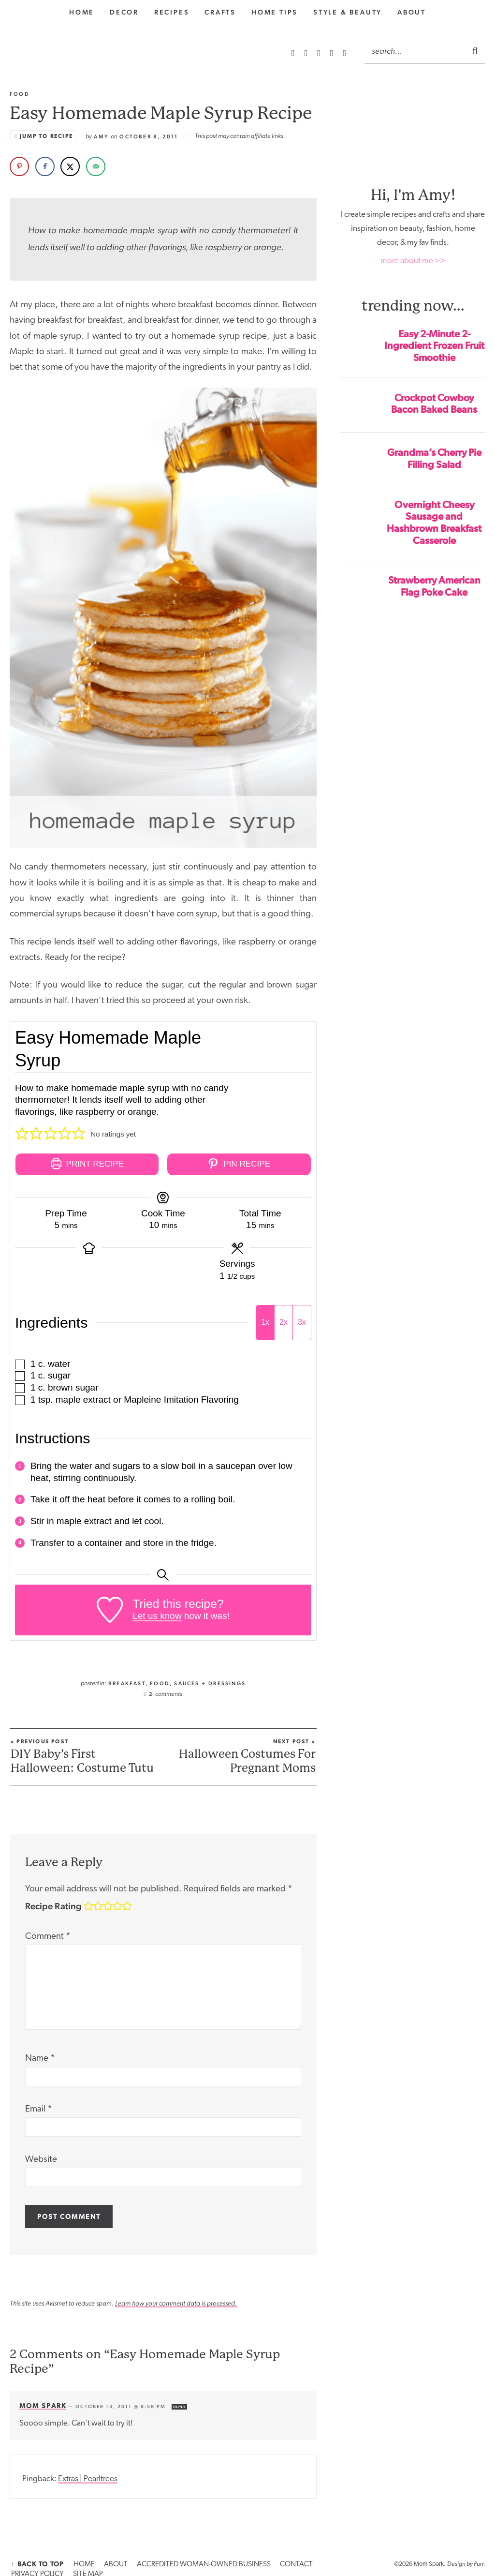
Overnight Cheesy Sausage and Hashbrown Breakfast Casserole (434, 522)
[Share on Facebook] (45, 166)
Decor (124, 12)
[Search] (415, 51)
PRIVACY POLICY (288, 2561)
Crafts (220, 12)
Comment (48, 1933)
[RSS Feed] (294, 53)
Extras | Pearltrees (87, 2476)
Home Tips (274, 12)
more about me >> (412, 261)
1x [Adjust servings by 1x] (265, 1319)
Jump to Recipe (46, 136)
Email (38, 2106)
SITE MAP (328, 2561)
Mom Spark (42, 2402)
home (81, 12)
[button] (22, 1134)
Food (160, 1680)
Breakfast (127, 1680)
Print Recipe (87, 1163)
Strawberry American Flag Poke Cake (434, 586)
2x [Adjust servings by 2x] (283, 1319)
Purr (478, 2560)
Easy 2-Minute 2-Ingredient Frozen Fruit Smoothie (434, 345)
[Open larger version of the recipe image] (275, 1063)
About (411, 12)
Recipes (171, 12)
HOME (69, 2561)
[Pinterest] (319, 53)
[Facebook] (332, 53)
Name (40, 2055)
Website (41, 2156)
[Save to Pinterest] (19, 166)
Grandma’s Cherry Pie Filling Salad (434, 458)
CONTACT (246, 2561)
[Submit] (475, 50)
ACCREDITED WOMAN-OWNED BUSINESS (168, 2561)
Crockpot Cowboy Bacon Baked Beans (434, 404)
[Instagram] (307, 53)
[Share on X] (70, 166)
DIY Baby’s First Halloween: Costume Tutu (84, 1754)
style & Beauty (347, 12)
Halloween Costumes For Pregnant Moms (242, 1754)
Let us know (156, 1612)
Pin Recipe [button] (239, 1163)
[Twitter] (344, 53)
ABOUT (93, 2561)
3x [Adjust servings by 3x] (302, 1319)
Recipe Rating (53, 1903)
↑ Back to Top (32, 2561)
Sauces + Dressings (210, 1680)
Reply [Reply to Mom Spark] (179, 2403)
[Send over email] (95, 166)
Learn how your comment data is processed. (176, 2300)
